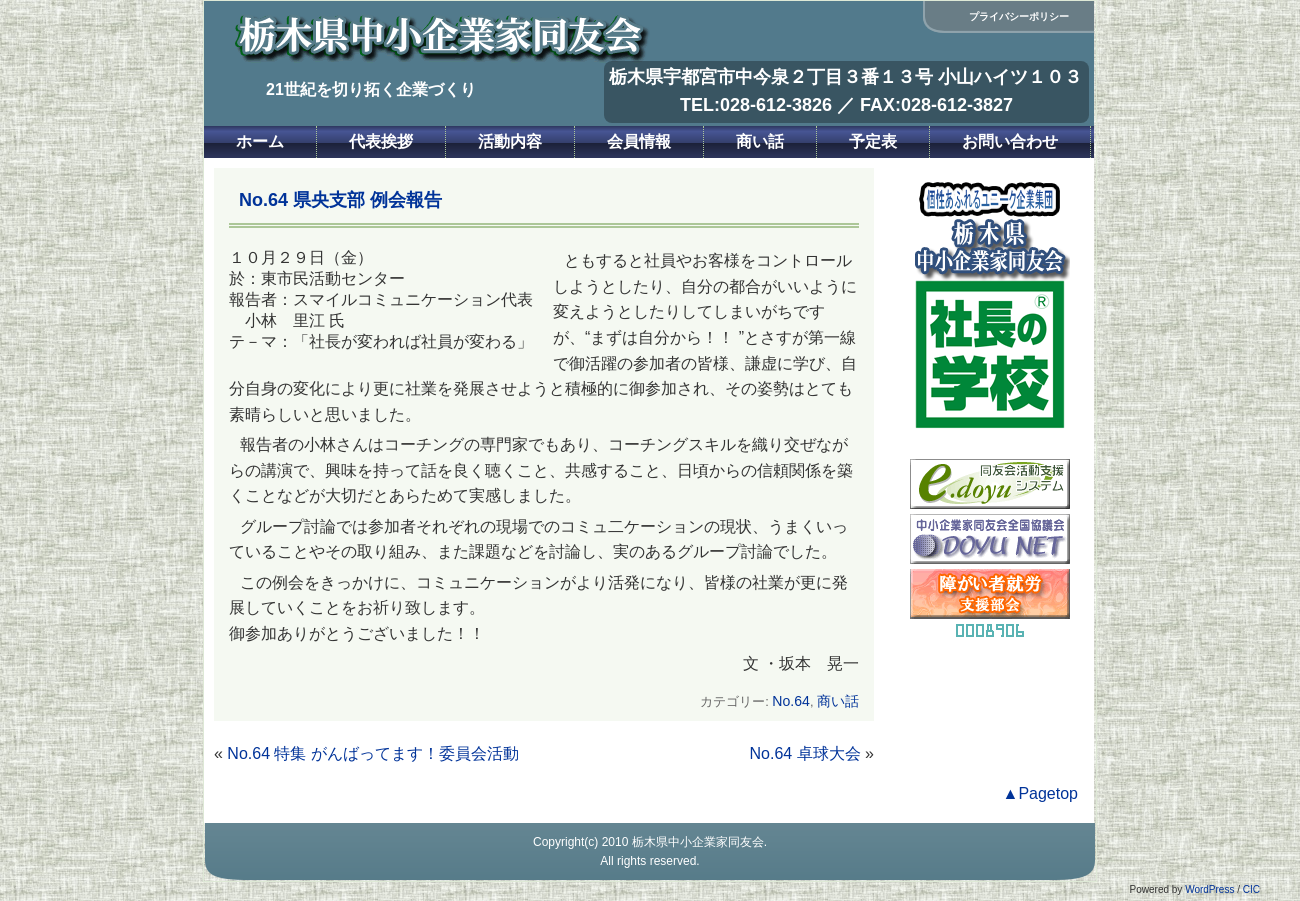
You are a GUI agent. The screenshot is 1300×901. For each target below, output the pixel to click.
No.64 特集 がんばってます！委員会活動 (373, 753)
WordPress (1209, 889)
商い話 (760, 141)
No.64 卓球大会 (805, 753)
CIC (1251, 889)
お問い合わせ (1010, 141)
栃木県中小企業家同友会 (698, 842)
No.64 (791, 701)
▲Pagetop (1040, 793)
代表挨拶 (381, 141)
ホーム (260, 141)
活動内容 (510, 141)
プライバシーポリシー (1019, 16)
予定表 (873, 141)
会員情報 (639, 141)
